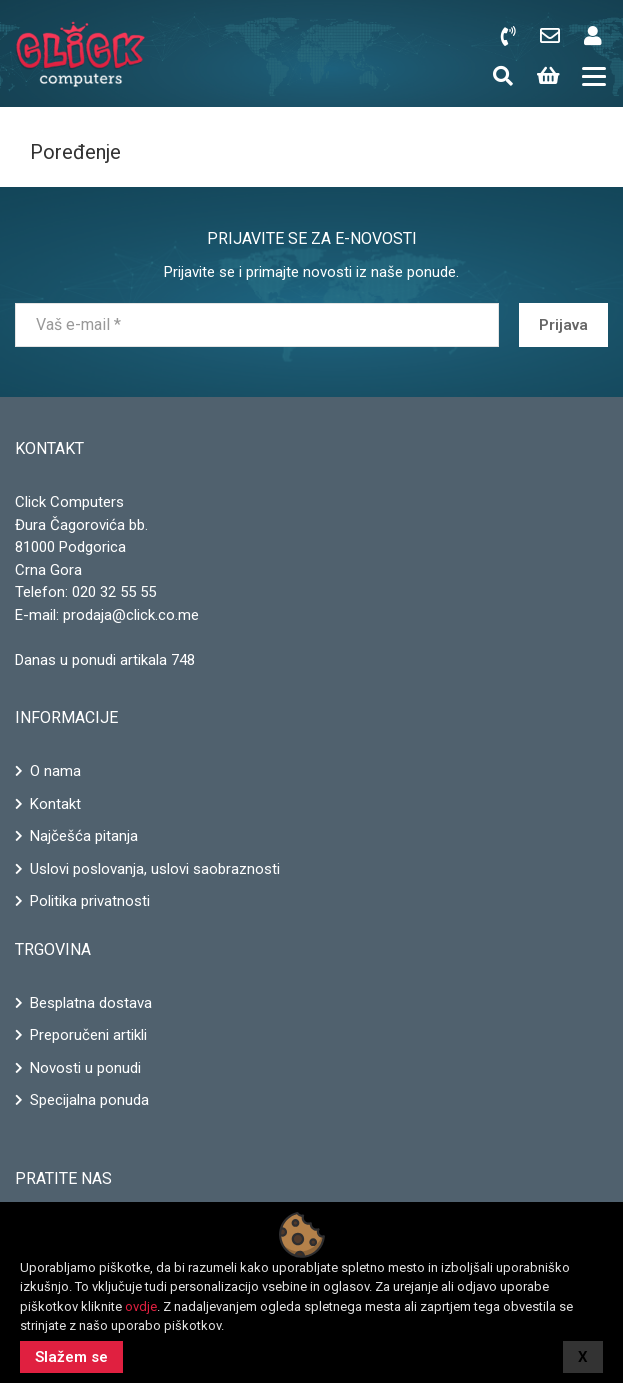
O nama (55, 771)
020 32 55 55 (114, 592)
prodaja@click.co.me (131, 615)
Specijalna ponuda (89, 1100)
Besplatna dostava (91, 1003)
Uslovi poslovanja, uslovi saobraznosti (155, 869)
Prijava (563, 325)
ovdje (141, 1306)
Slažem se (71, 1357)
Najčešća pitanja (84, 836)
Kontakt (55, 804)
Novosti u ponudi (85, 1068)
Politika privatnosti (90, 901)
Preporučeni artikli (88, 1035)
